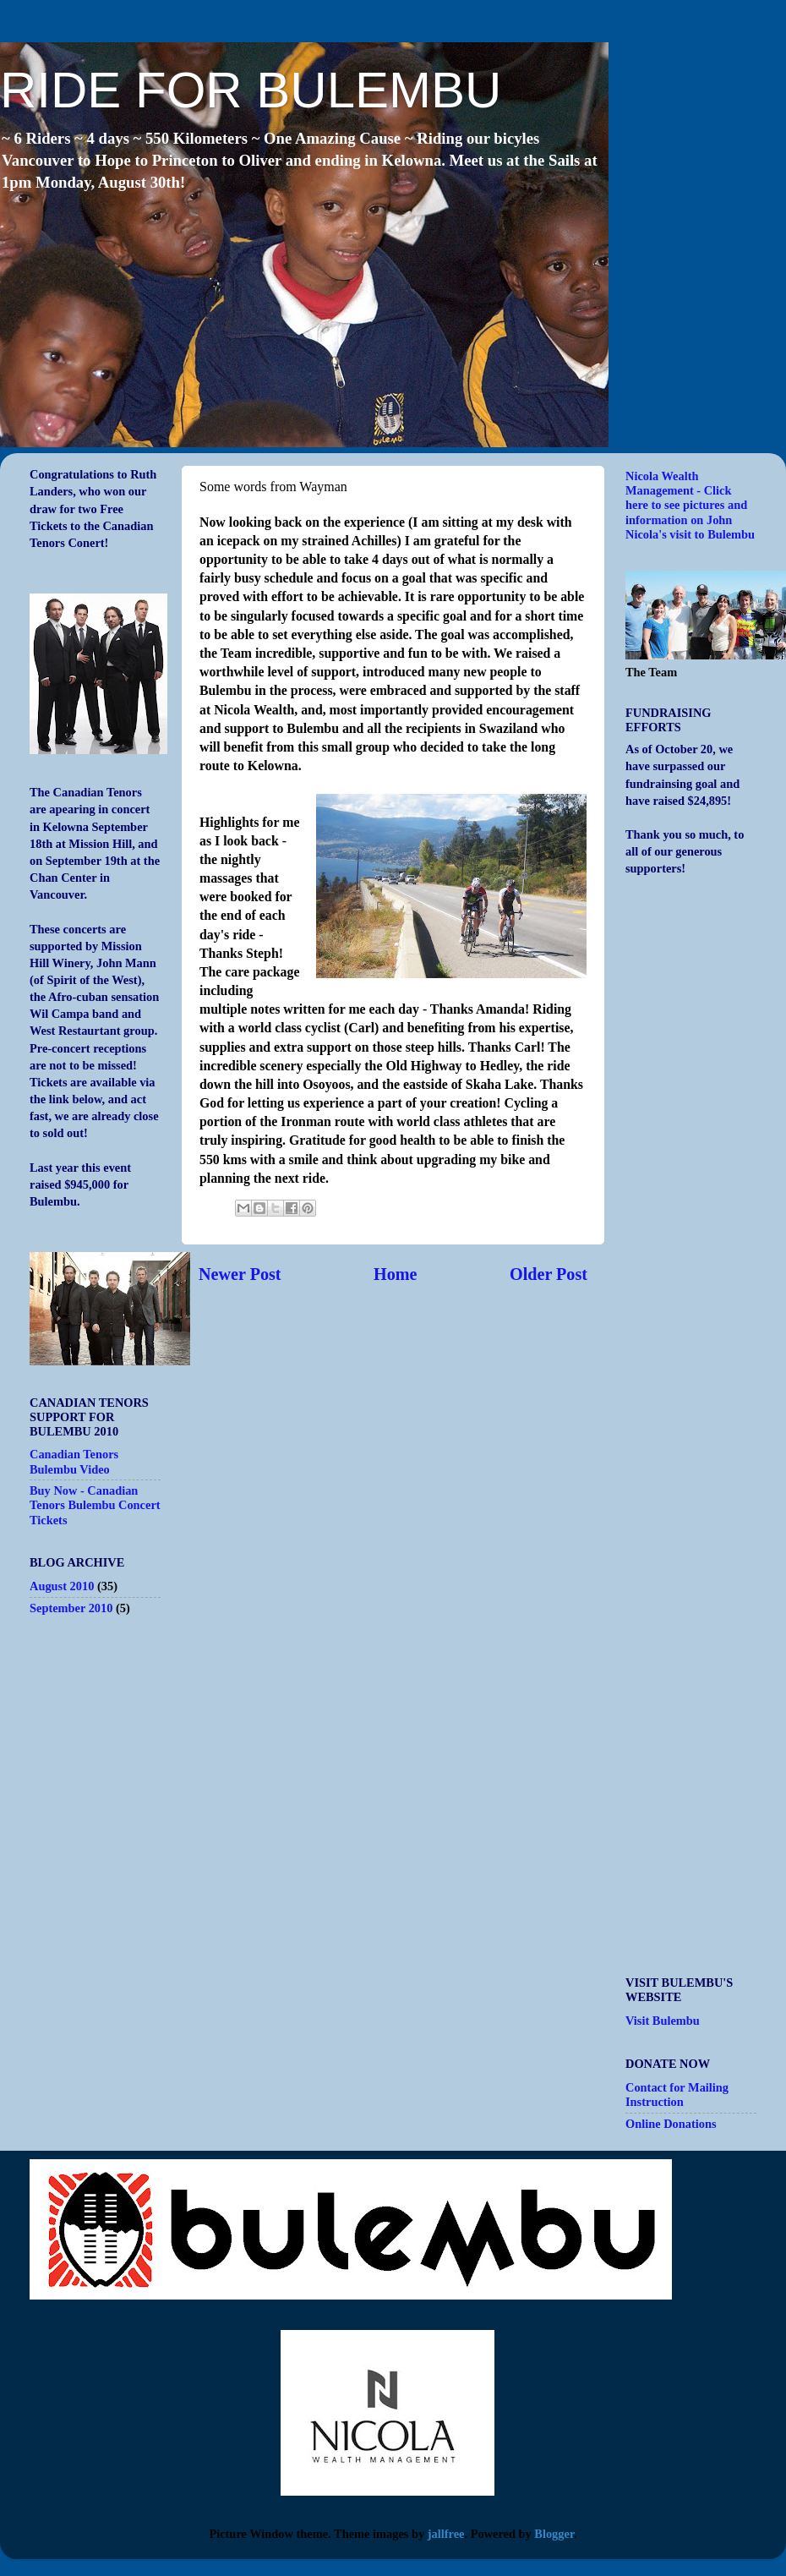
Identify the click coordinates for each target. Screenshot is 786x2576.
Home (396, 1274)
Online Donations (671, 2123)
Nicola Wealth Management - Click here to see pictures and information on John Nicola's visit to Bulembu (690, 505)
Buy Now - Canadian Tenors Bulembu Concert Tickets (95, 1505)
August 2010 (62, 1586)
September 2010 (71, 1608)
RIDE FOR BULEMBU (250, 90)
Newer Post (240, 1274)
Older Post (548, 1274)
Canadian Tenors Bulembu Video (74, 1461)
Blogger (554, 2533)
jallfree (446, 2533)
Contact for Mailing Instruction (677, 2094)
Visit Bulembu (662, 2020)
